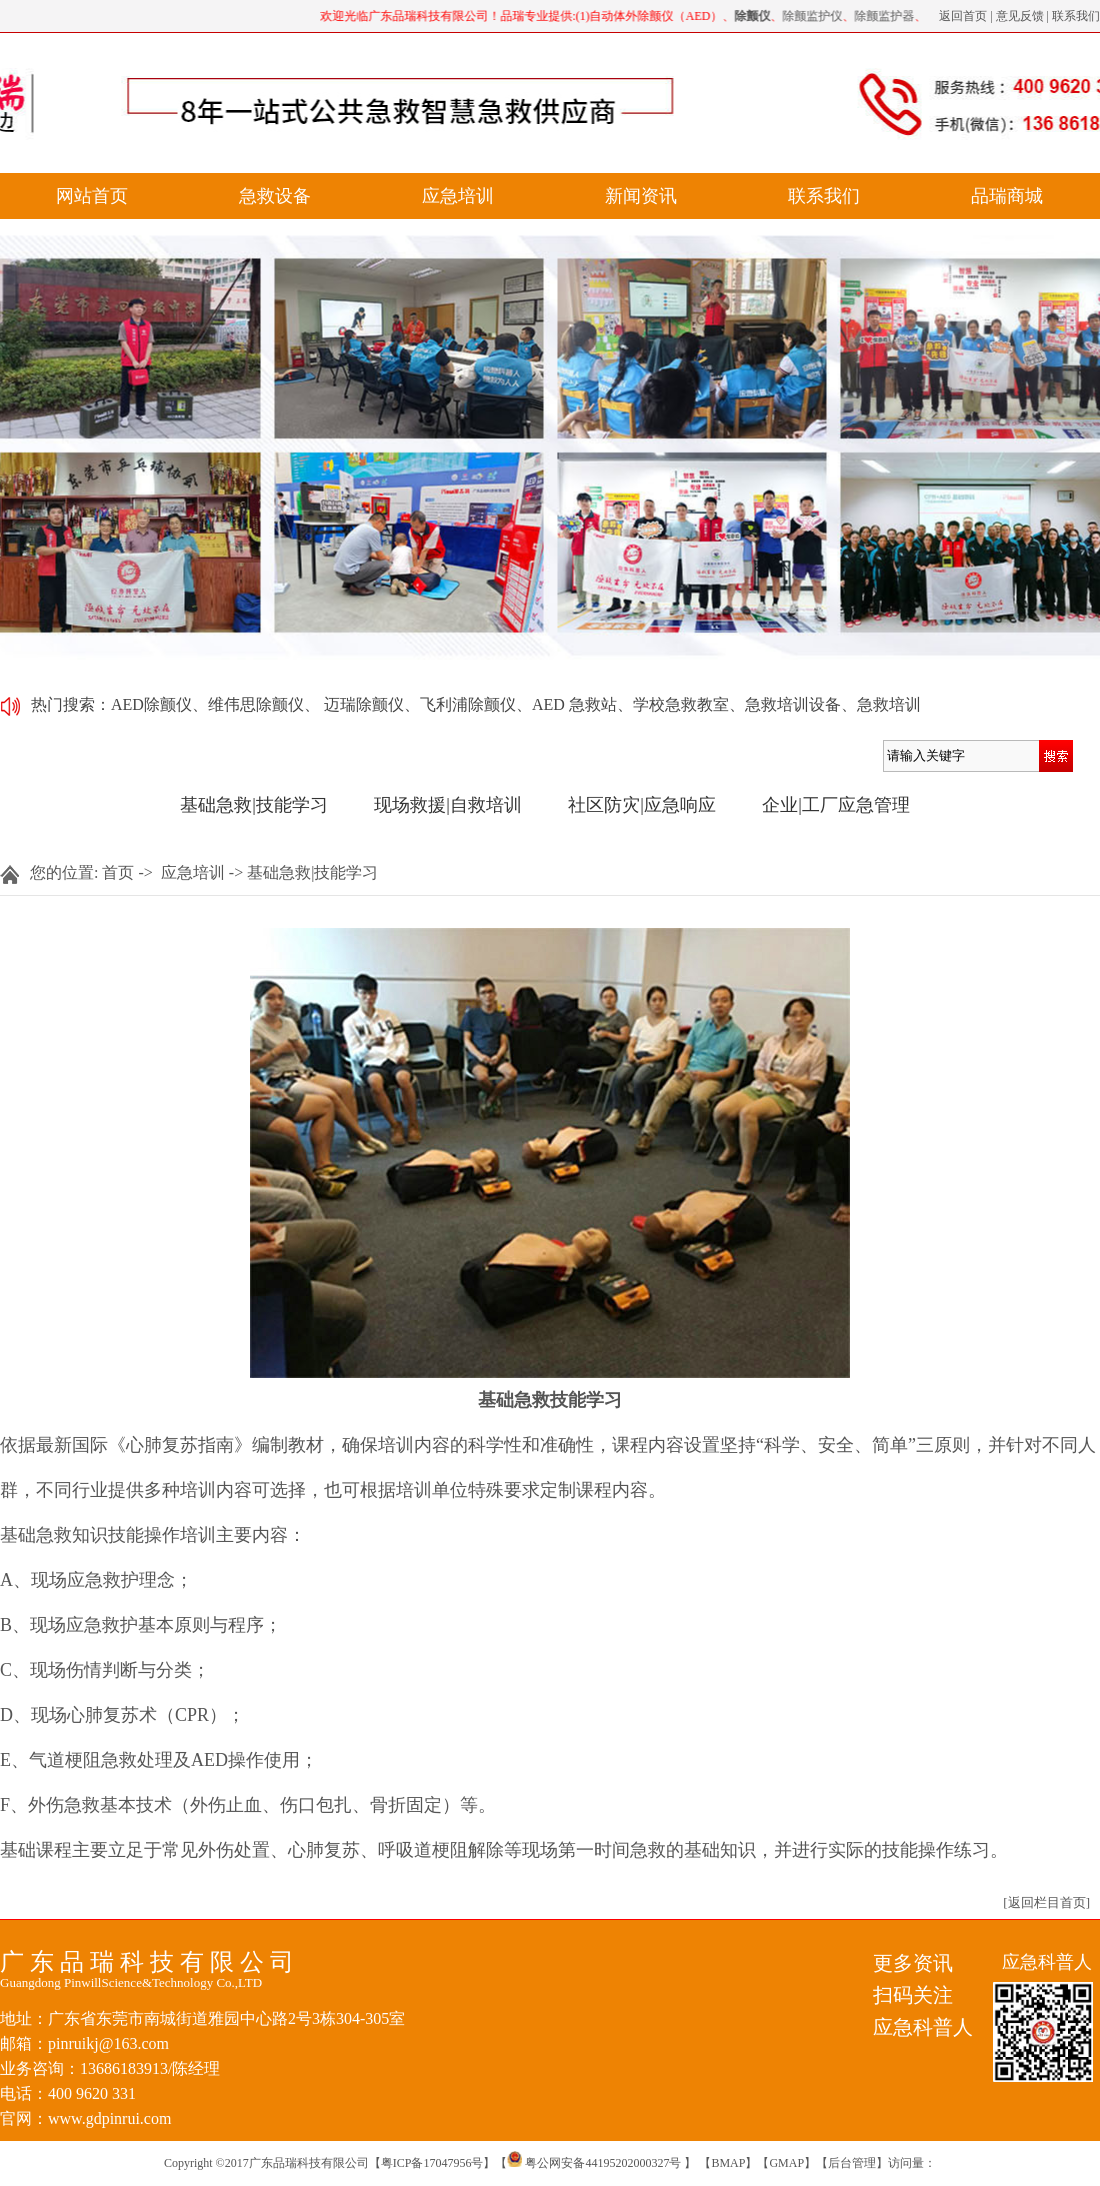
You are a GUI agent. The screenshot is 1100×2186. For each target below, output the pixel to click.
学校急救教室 (681, 704)
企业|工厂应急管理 (836, 805)
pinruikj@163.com (108, 2043)
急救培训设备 (793, 704)
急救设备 (275, 196)
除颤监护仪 (815, 16)
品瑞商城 (1007, 196)
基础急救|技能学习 (254, 805)
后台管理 (852, 2163)
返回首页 (963, 16)
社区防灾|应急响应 (642, 805)
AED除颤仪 (151, 704)
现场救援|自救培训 (448, 805)
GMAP (786, 2163)
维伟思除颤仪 (256, 704)
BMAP (728, 2163)
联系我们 (1076, 16)
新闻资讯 (641, 196)
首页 (118, 872)
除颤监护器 (887, 16)
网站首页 (92, 196)
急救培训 (889, 704)
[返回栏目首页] (1046, 1902)
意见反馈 (1020, 16)
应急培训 (458, 196)
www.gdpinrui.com (109, 2118)
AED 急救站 (574, 704)
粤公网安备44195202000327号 (594, 2163)
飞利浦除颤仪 (468, 704)
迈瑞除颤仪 (364, 704)
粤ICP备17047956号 (432, 2163)
